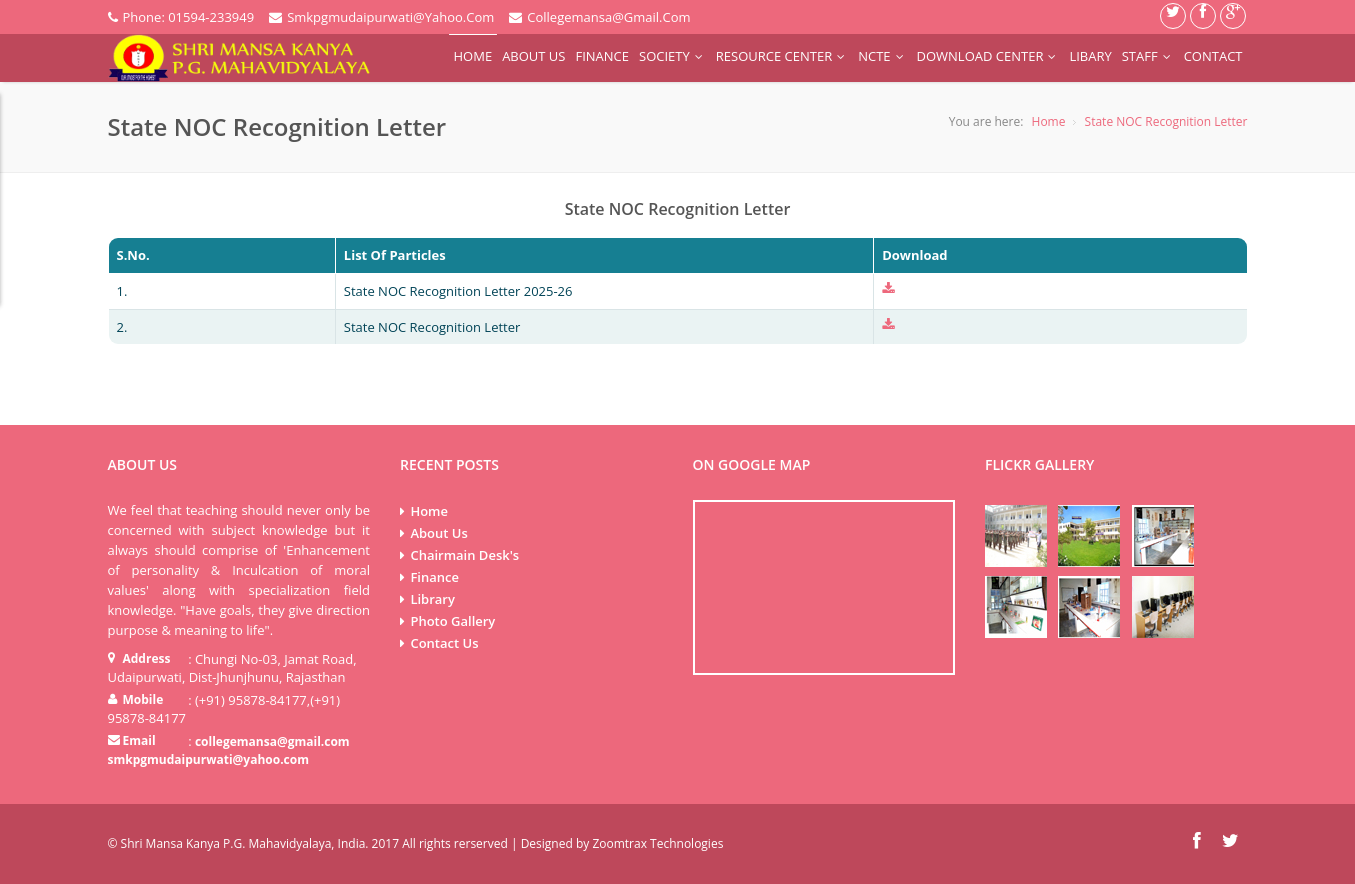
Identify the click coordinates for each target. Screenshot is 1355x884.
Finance (602, 56)
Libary (1090, 56)
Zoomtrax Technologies (657, 843)
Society (672, 56)
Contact (1213, 56)
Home (473, 56)
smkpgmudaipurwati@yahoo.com (208, 759)
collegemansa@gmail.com (272, 741)
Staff (1148, 56)
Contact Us (444, 643)
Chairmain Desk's (464, 555)
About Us (533, 56)
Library (432, 599)
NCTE (882, 56)
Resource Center (782, 56)
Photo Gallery (452, 621)
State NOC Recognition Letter (1166, 121)
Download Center (988, 56)
